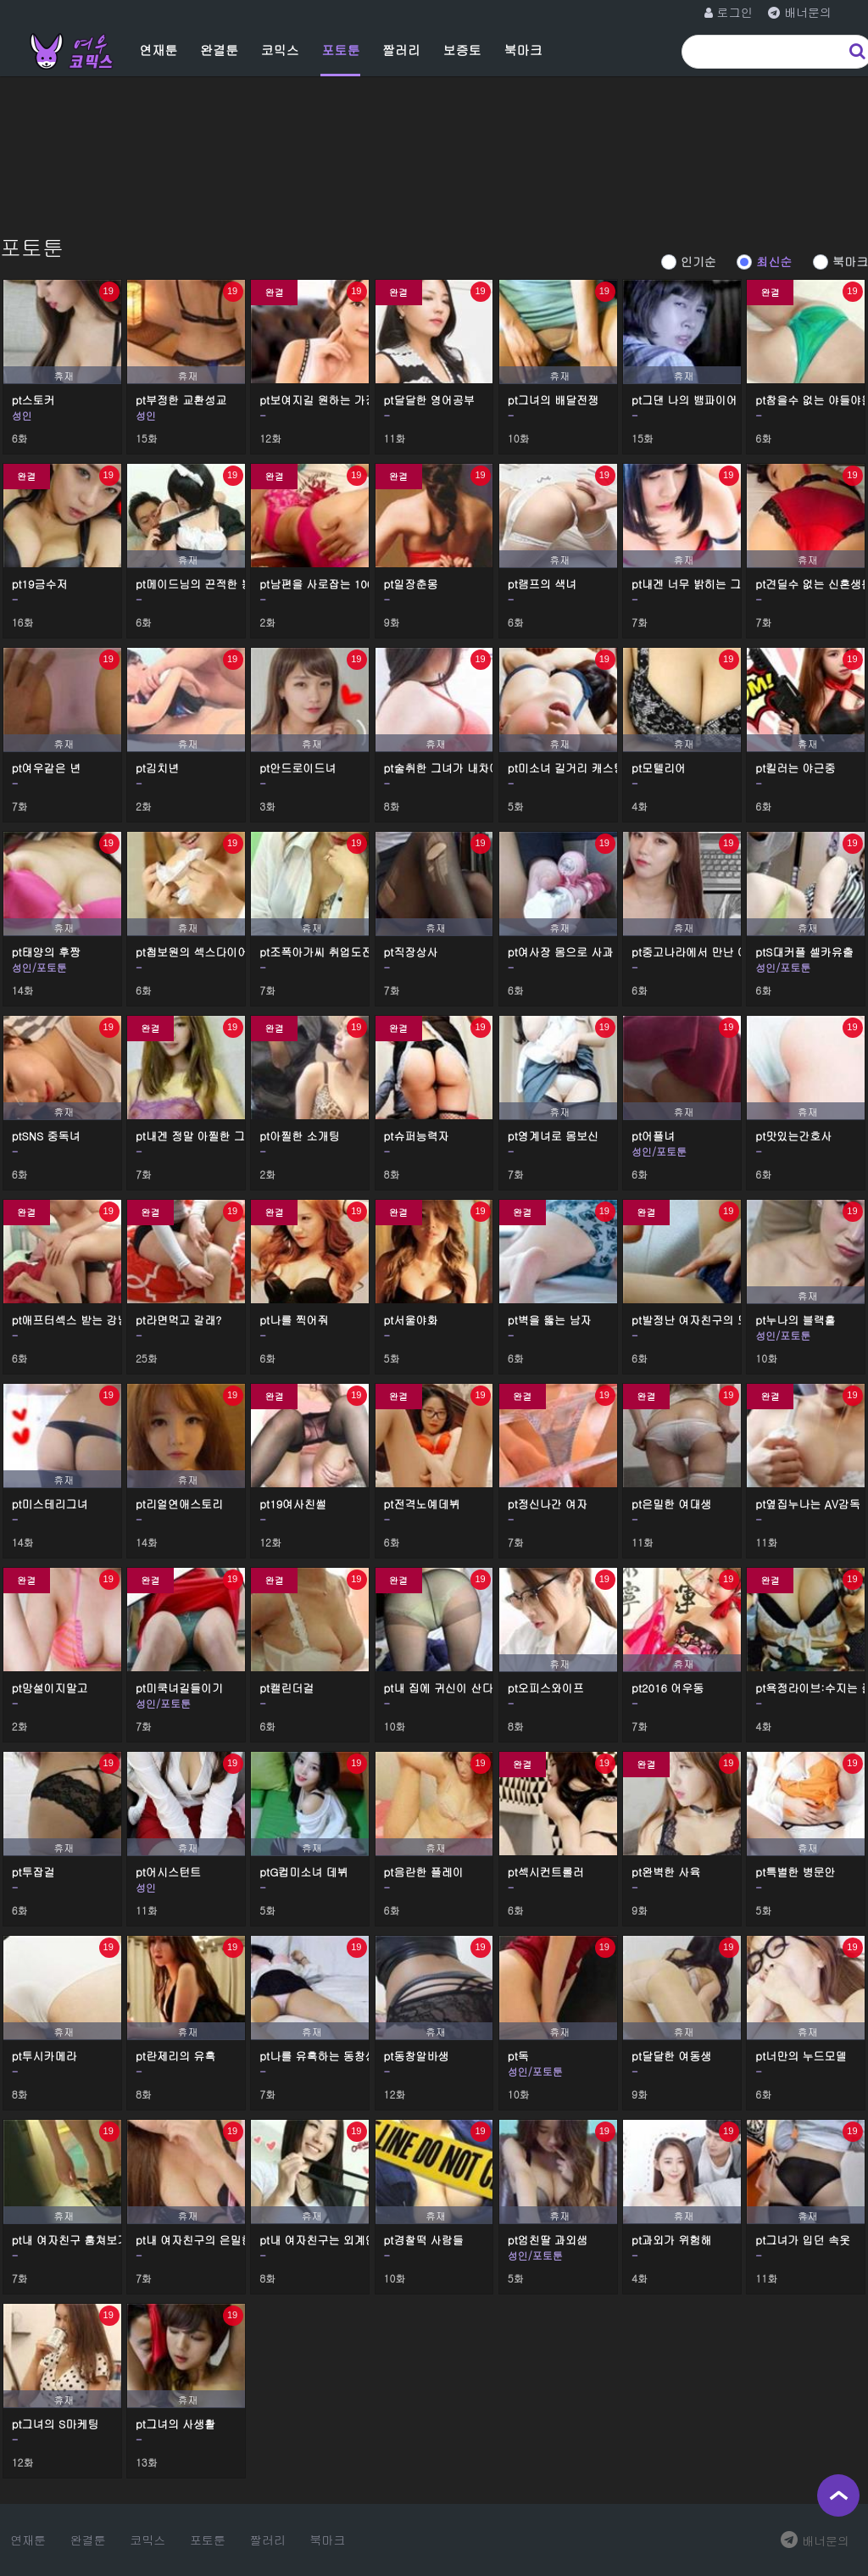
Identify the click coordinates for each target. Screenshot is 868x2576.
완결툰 (219, 50)
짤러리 (401, 50)
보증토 (462, 50)
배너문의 (815, 2540)
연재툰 (158, 50)
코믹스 (280, 50)
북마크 (523, 50)
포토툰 (340, 50)
